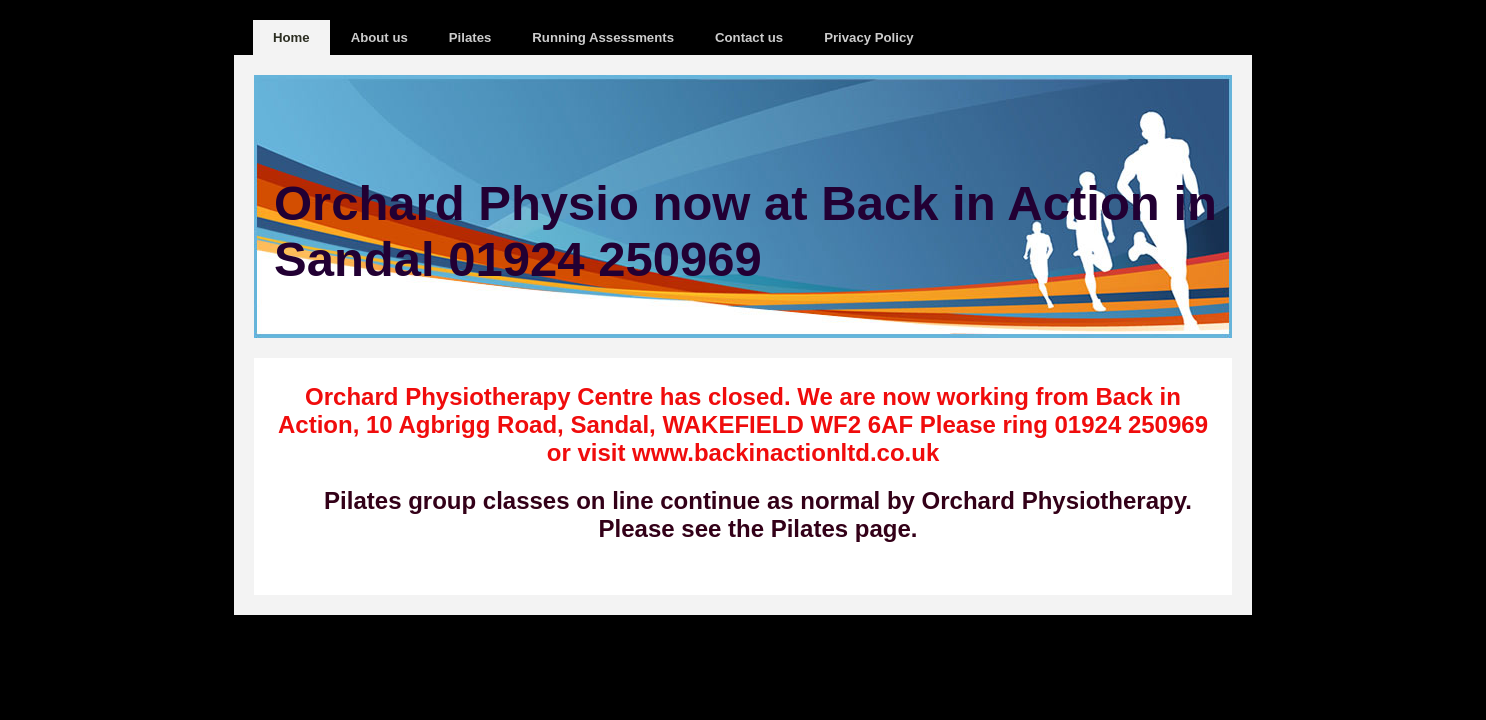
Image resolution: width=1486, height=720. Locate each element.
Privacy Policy (868, 37)
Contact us (749, 37)
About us (379, 37)
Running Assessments (603, 37)
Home (291, 37)
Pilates (470, 37)
